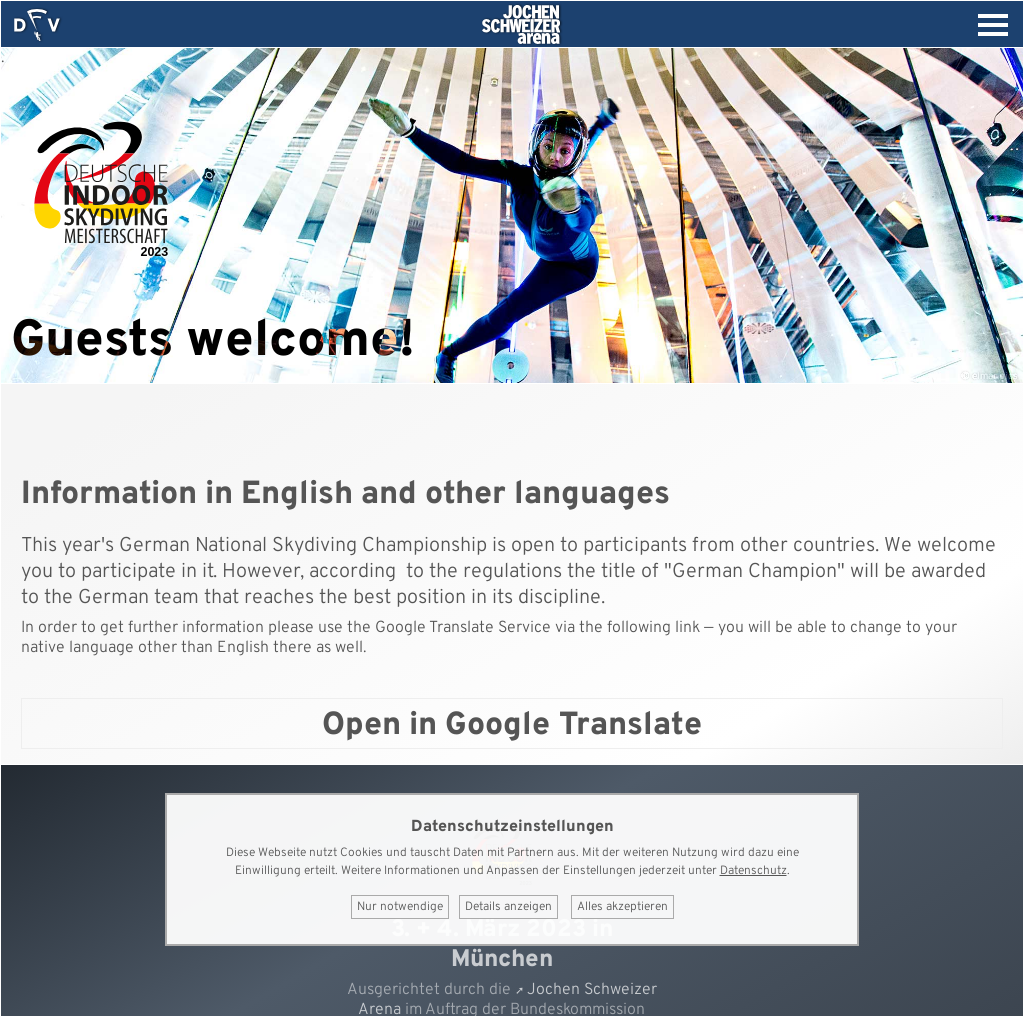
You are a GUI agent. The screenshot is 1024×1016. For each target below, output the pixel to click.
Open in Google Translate (512, 726)
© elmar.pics (989, 376)
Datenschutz (753, 871)
